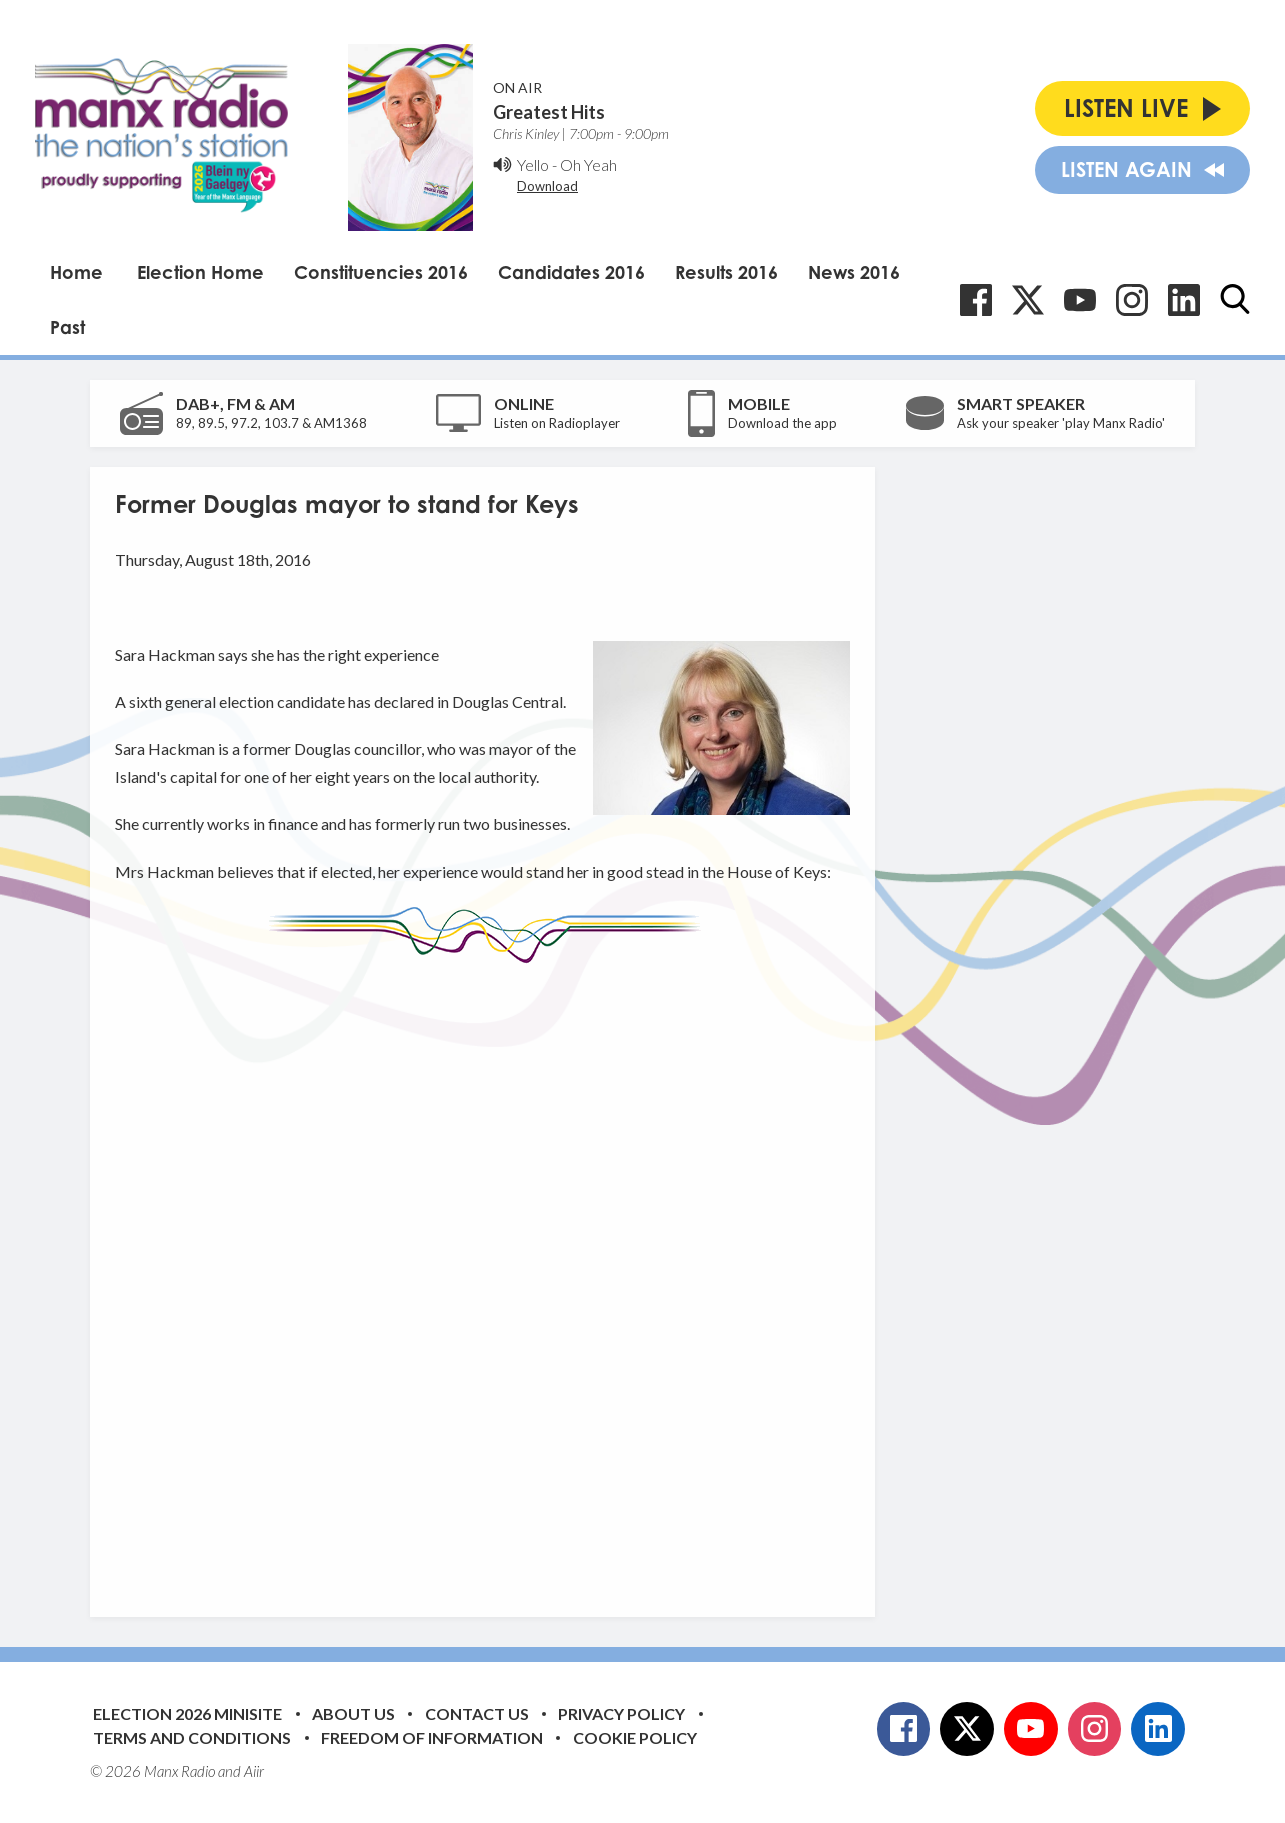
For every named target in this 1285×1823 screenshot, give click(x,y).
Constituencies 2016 (381, 272)
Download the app (782, 423)
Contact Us (477, 1713)
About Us (353, 1713)
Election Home (200, 272)
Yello (533, 164)
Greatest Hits (549, 112)
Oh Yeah (588, 164)
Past (67, 327)
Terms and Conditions (192, 1737)
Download (547, 186)
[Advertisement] (490, 1275)
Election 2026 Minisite (187, 1713)
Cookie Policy (635, 1737)
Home (76, 272)
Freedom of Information (432, 1737)
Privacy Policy (621, 1713)
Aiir (254, 1771)
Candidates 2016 (571, 272)
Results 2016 (726, 272)
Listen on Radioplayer (557, 423)
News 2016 (854, 272)
